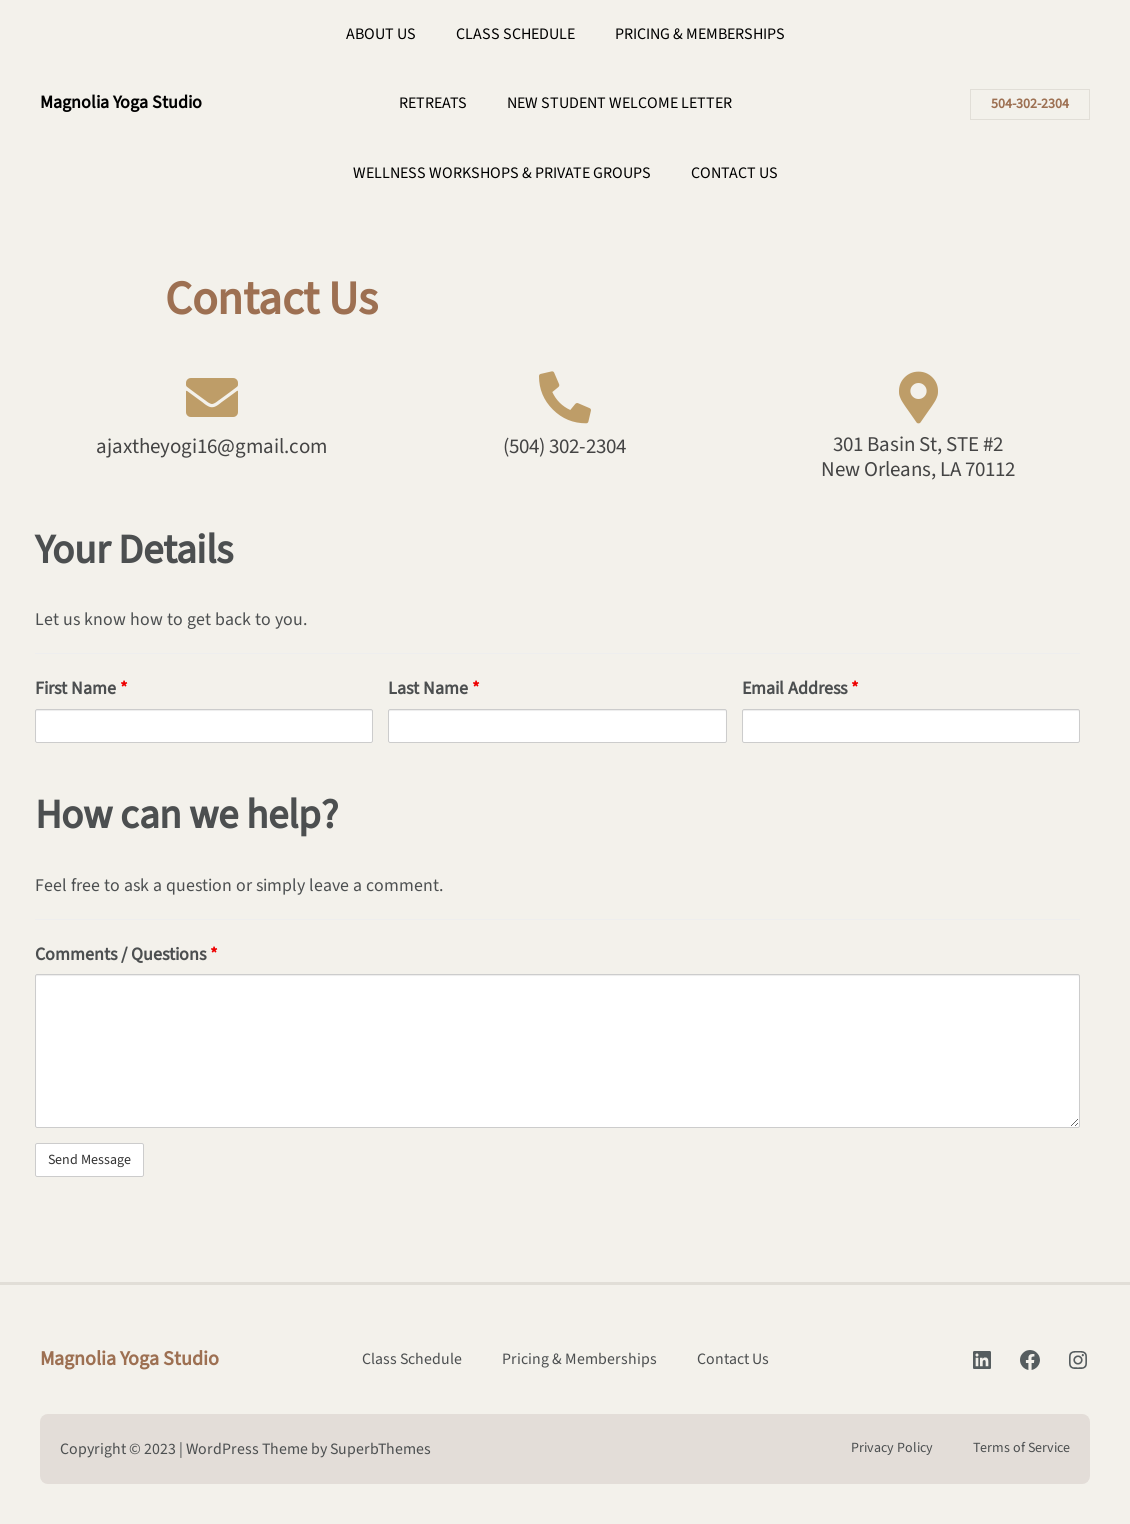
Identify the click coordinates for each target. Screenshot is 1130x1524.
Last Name (433, 688)
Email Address (800, 688)
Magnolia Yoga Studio (121, 102)
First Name (81, 688)
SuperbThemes (380, 1449)
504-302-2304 (1030, 104)
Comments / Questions (126, 954)
